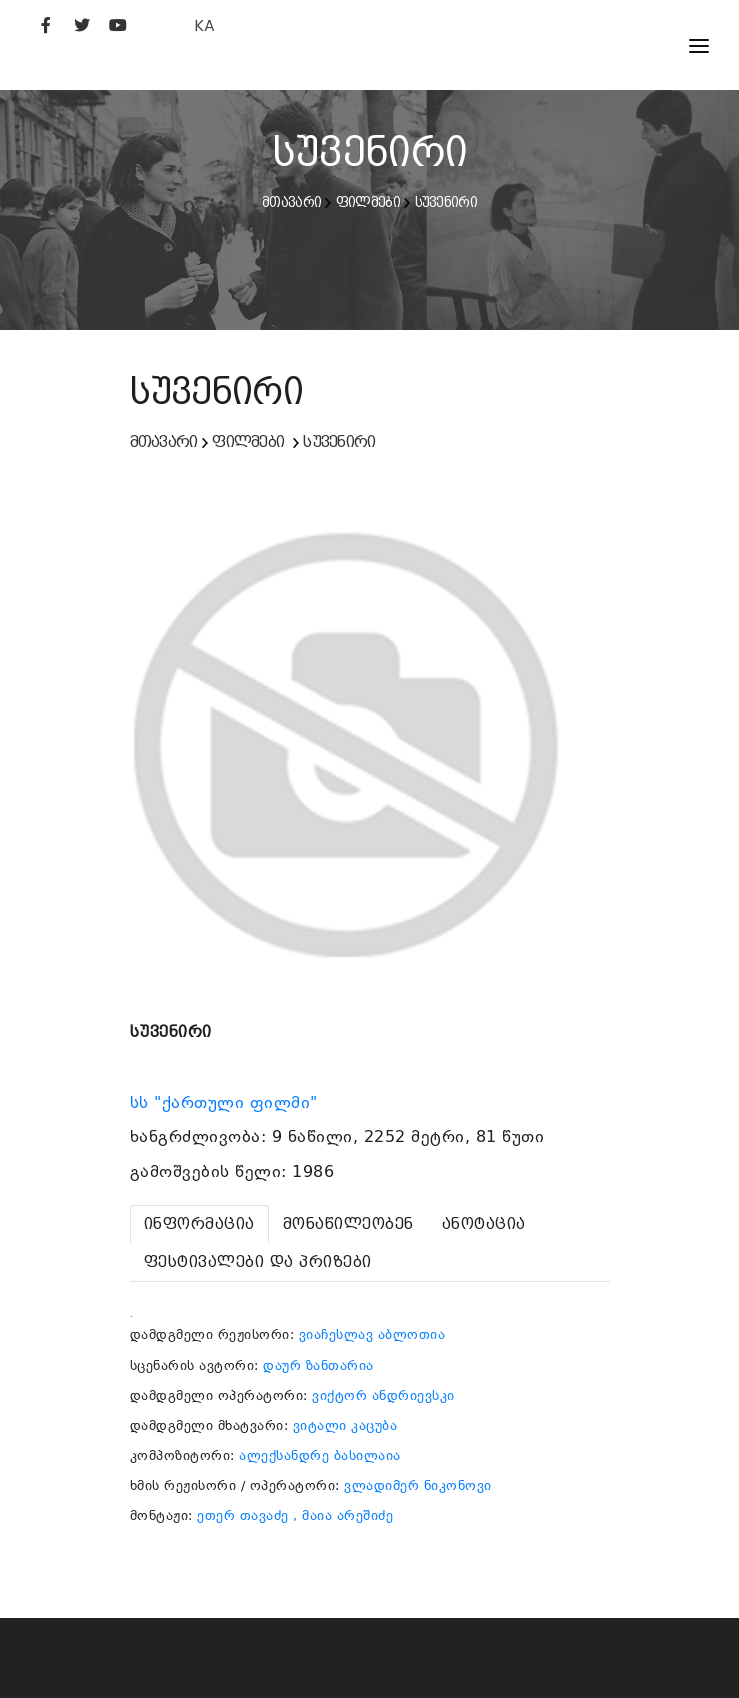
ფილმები (368, 202)
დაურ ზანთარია (318, 1365)
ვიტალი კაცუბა (345, 1425)
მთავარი (291, 202)
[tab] (199, 1224)
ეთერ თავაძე (243, 1515)
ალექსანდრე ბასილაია (320, 1455)
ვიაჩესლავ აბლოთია (372, 1334)
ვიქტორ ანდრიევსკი (383, 1395)
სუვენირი (446, 202)
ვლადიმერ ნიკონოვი (418, 1485)
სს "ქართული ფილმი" (227, 1103)
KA (204, 25)
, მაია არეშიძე (343, 1515)
